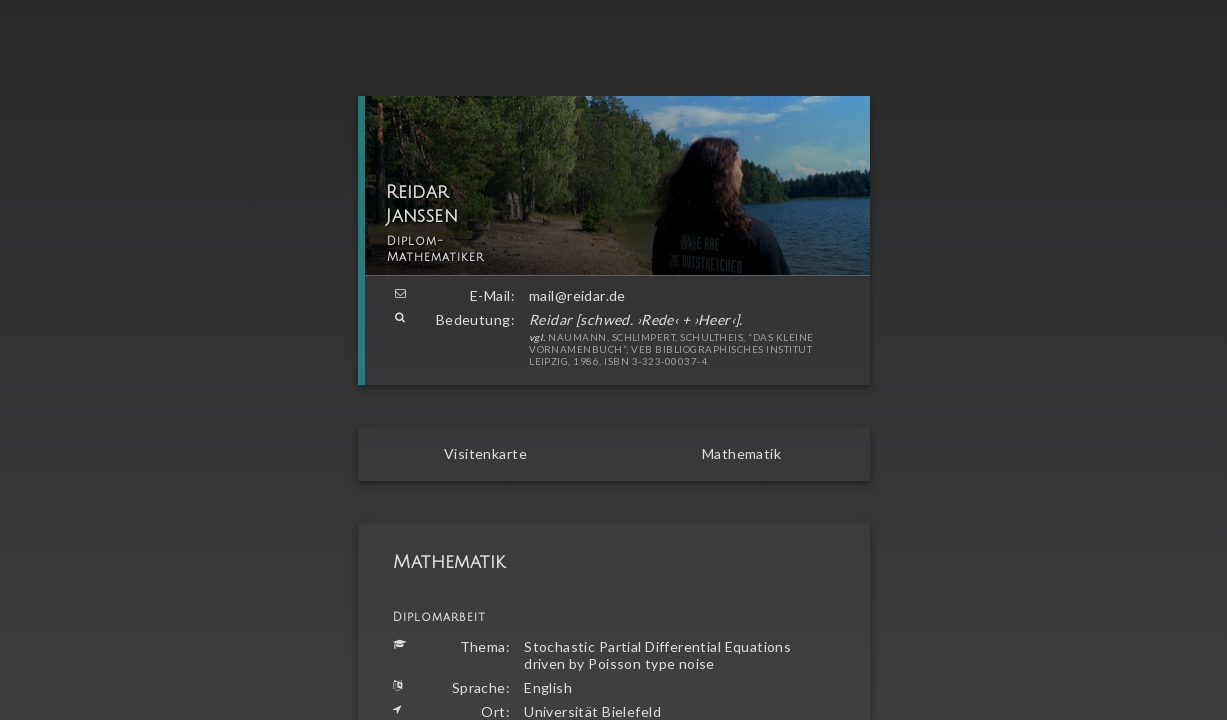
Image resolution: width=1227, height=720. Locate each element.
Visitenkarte (485, 453)
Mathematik (741, 453)
